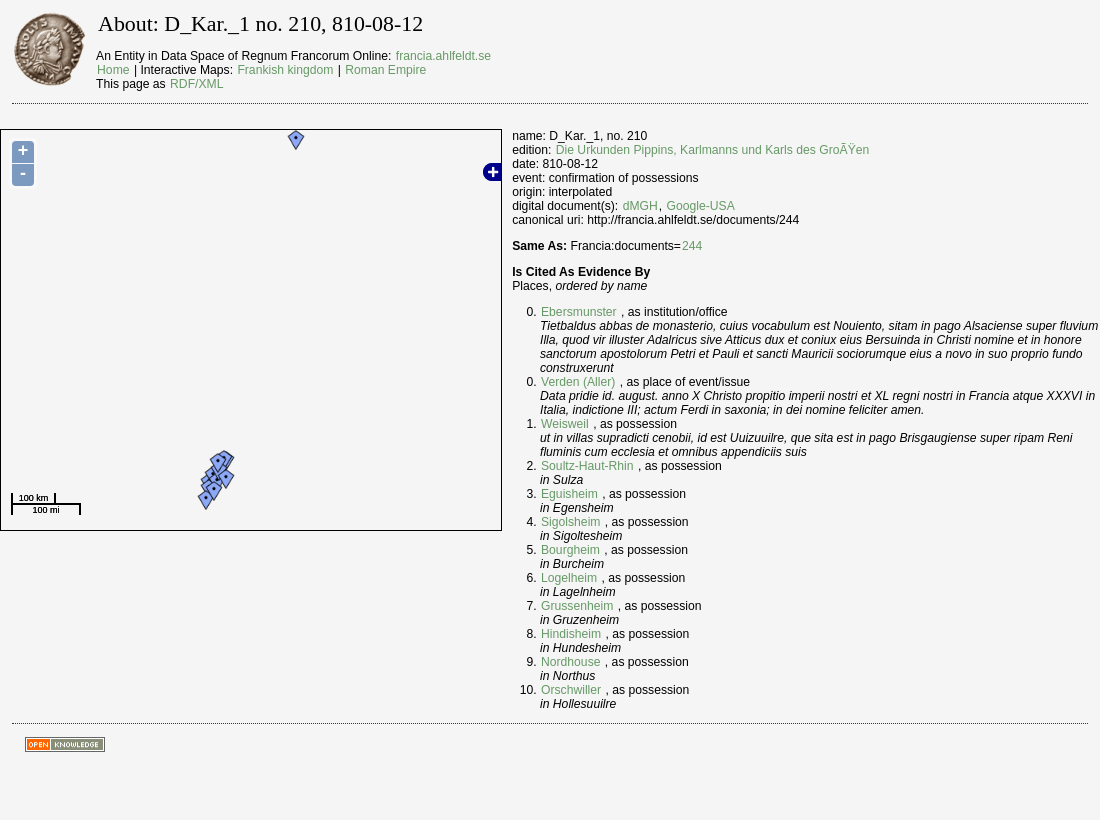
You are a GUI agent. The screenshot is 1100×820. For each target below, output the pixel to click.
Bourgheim (570, 550)
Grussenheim (577, 606)
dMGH (640, 206)
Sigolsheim (570, 522)
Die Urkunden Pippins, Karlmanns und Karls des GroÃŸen (713, 150)
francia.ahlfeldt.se (443, 56)
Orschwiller (571, 690)
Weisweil (565, 424)
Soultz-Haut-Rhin (587, 466)
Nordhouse (570, 662)
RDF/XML (196, 84)
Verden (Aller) (578, 382)
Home (113, 70)
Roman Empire (385, 70)
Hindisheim (571, 634)
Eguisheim (569, 494)
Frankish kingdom (285, 70)
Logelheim (569, 578)
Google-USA (701, 206)
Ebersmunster (579, 312)
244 (692, 246)
